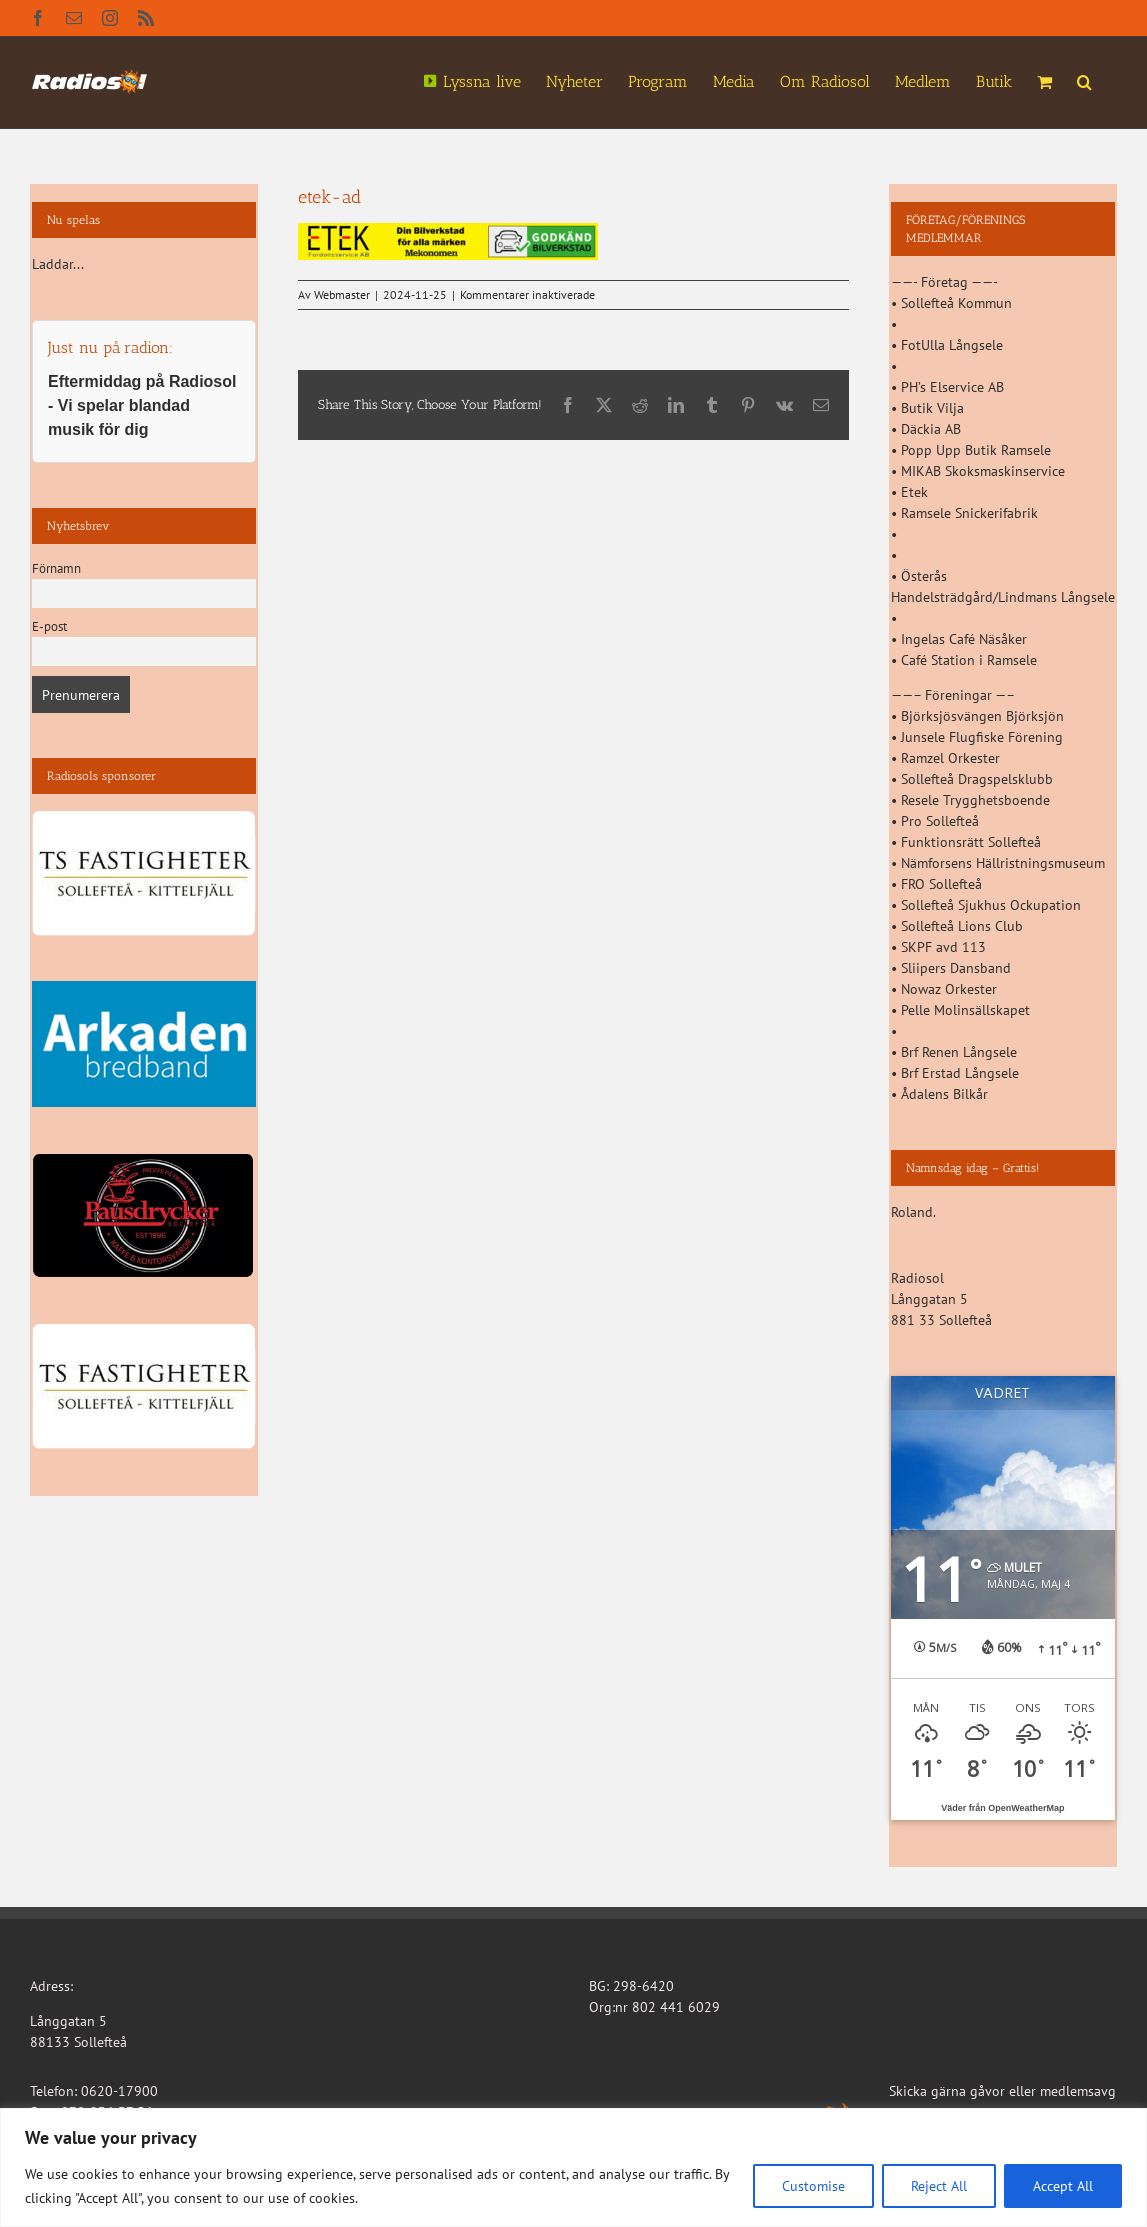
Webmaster (342, 294)
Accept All (1063, 2186)
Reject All (939, 2186)
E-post (49, 626)
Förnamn (56, 568)
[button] (1084, 80)
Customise (813, 2186)
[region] (573, 2167)
